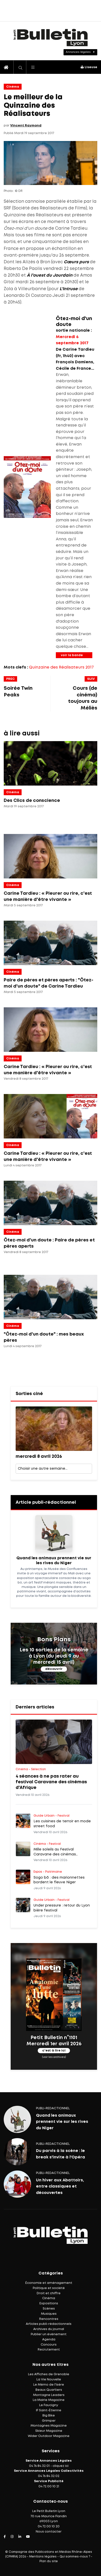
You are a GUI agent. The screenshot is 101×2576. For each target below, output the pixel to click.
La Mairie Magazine (49, 2400)
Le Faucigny (48, 2405)
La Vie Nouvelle (48, 2379)
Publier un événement (49, 2334)
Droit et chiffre (49, 2293)
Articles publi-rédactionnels (48, 2324)
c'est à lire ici (54, 2050)
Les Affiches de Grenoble (48, 2374)
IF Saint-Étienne (48, 2410)
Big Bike (48, 2415)
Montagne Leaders (49, 2395)
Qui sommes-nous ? (75, 2556)
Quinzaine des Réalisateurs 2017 (61, 667)
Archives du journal (48, 2329)
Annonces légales (78, 52)
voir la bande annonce (72, 656)
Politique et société (49, 2288)
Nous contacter (49, 2531)
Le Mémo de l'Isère (48, 2384)
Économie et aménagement (48, 2283)
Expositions (48, 2303)
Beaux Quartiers (48, 2390)
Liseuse (89, 67)
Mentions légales (43, 2556)
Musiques (49, 2313)
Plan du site (48, 2561)
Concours (49, 2344)
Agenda (48, 2339)
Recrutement (49, 2349)
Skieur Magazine (48, 2431)
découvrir (54, 1669)
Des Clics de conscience (32, 801)
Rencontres (48, 2319)
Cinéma (12, 86)
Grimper (49, 2420)
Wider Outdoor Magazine (48, 2436)
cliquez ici (60, 2466)
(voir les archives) (54, 2057)
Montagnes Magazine (49, 2425)
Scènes (49, 2308)
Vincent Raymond (25, 125)
